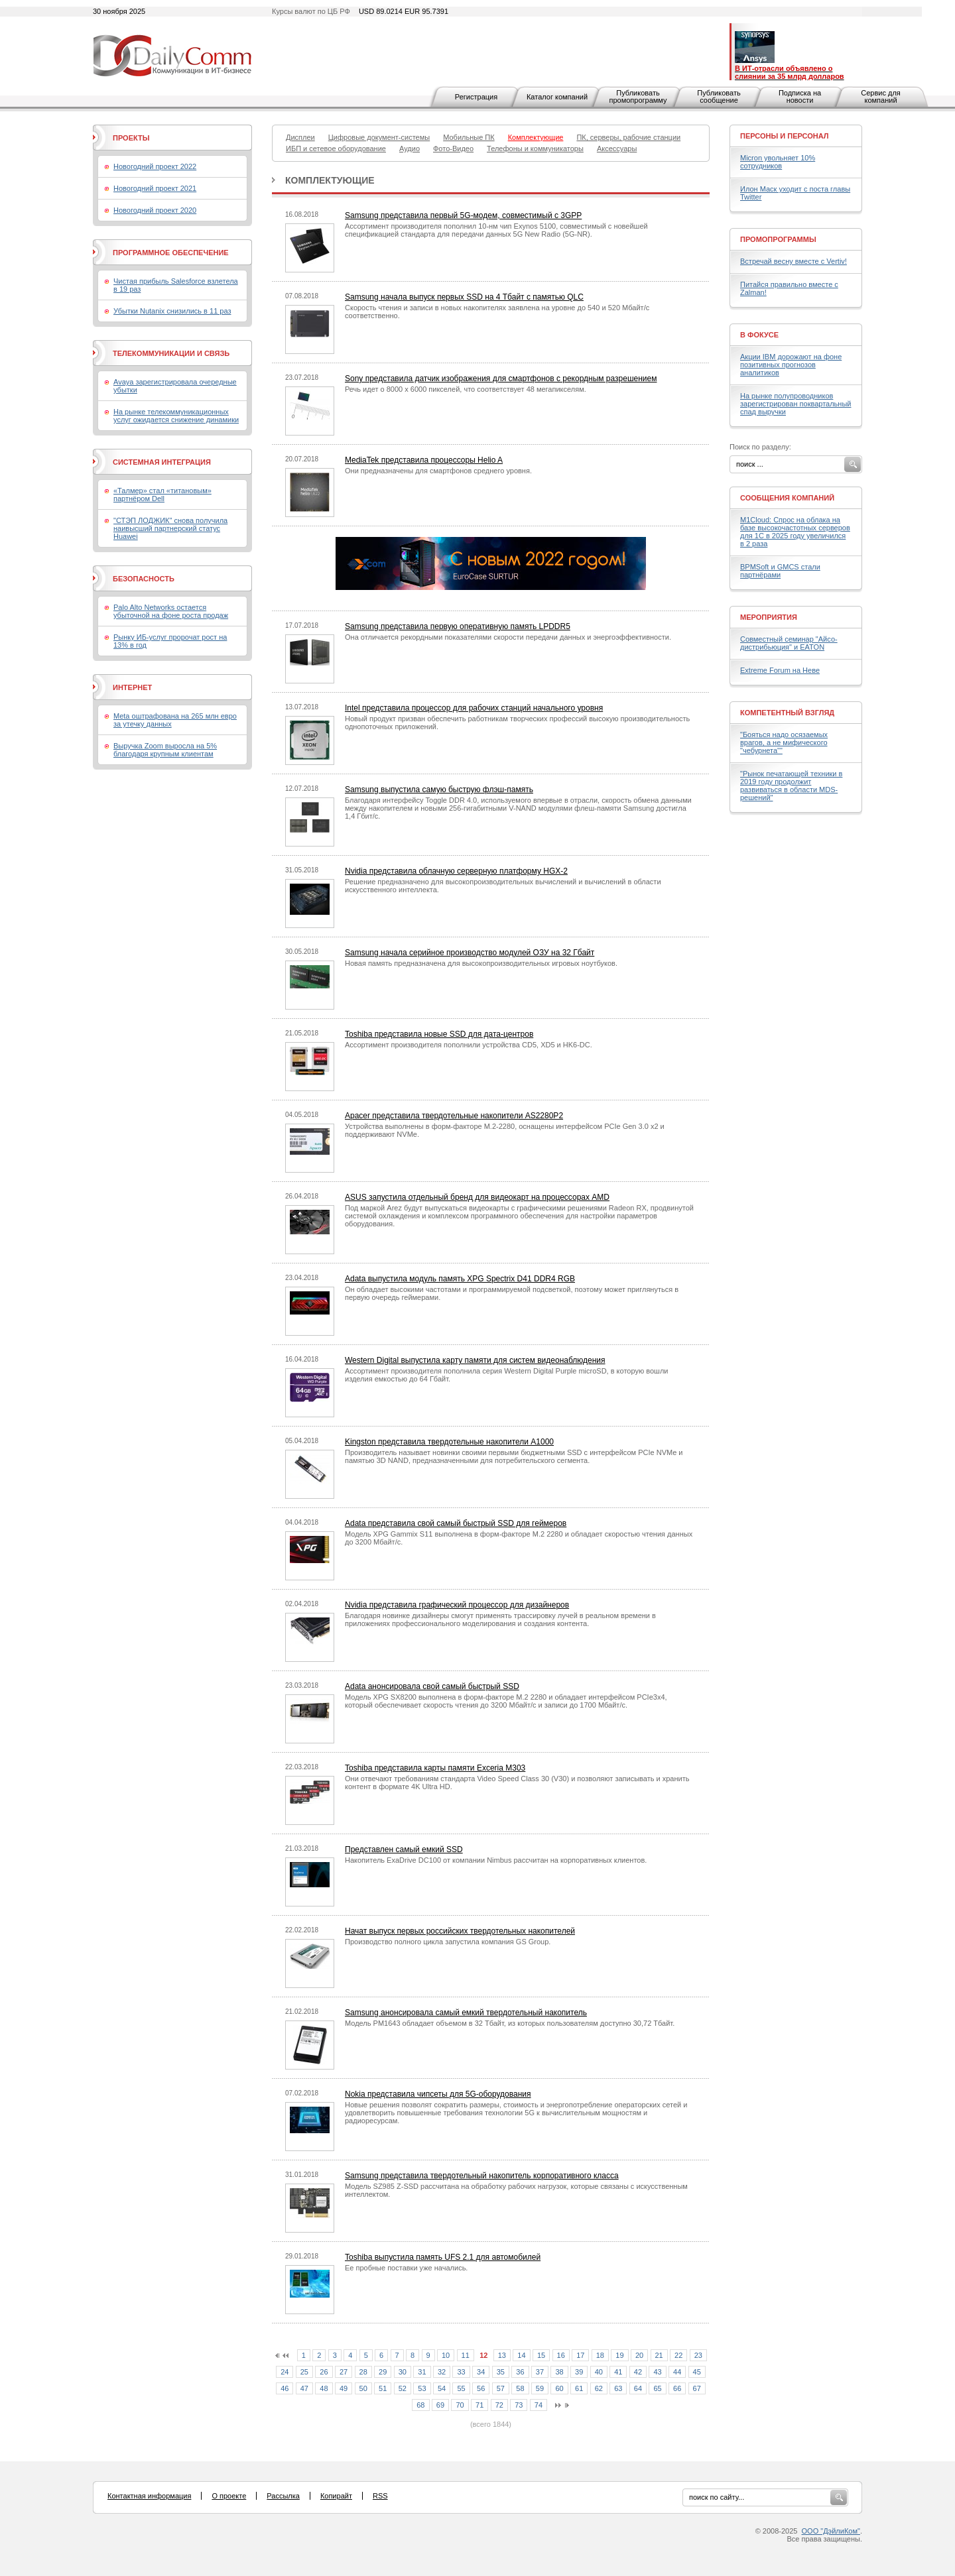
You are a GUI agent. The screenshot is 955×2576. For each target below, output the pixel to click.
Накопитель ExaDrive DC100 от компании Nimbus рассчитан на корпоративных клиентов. (496, 1860)
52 (403, 2388)
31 (422, 2372)
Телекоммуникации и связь (171, 353)
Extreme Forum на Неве (780, 670)
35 (501, 2372)
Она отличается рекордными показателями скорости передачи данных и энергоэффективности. (508, 637)
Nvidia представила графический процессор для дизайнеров (457, 1605)
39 (579, 2372)
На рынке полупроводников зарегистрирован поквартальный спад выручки (795, 404)
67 (697, 2388)
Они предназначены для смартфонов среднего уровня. (438, 471)
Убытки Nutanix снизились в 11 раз (172, 311)
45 (697, 2372)
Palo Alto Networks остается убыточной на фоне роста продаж (170, 611)
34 (481, 2372)
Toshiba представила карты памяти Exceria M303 (435, 1768)
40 (599, 2372)
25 (304, 2372)
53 (422, 2388)
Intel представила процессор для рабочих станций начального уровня (474, 708)
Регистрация (476, 97)
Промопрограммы (778, 239)
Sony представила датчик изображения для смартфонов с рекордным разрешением (501, 378)
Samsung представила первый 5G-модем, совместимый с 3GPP (463, 215)
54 (442, 2388)
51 (383, 2388)
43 (657, 2372)
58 (520, 2388)
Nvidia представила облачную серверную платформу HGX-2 (456, 871)
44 (677, 2372)
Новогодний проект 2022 (154, 166)
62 (599, 2388)
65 (657, 2388)
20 (639, 2355)
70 (460, 2405)
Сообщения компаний (787, 498)
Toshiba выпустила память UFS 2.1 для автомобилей (443, 2257)
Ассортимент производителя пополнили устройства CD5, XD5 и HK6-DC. (468, 1045)
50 (363, 2388)
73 (519, 2405)
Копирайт (336, 2496)
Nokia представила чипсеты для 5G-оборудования (438, 2094)
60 (559, 2388)
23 (698, 2355)
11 (466, 2355)
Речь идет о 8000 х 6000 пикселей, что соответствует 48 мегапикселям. (465, 389)
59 (540, 2388)
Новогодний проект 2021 (154, 188)
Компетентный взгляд (787, 713)
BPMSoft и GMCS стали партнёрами (780, 571)
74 (538, 2405)
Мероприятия (768, 617)
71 (479, 2405)
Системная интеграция (162, 462)
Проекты (131, 138)
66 (677, 2388)
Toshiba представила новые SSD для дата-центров (439, 1034)
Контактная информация (149, 2496)
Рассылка (283, 2496)
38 (559, 2372)
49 (344, 2388)
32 (442, 2372)
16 (561, 2355)
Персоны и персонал (784, 136)
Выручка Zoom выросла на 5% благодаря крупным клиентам (165, 750)
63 (618, 2388)
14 (521, 2355)
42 (638, 2372)
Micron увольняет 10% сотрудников (777, 162)
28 (363, 2372)
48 (324, 2388)
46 (284, 2388)
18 (600, 2355)
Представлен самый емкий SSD (404, 1849)
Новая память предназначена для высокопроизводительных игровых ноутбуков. (481, 963)
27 (344, 2372)
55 (461, 2388)
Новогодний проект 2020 (154, 210)
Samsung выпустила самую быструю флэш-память (439, 789)
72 (499, 2405)
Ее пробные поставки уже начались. (406, 2268)
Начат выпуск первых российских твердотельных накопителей (460, 1931)
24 (284, 2372)
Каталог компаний (557, 97)
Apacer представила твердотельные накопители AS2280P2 (454, 1115)
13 (502, 2355)
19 (619, 2355)
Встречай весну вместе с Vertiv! (793, 261)
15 (541, 2355)
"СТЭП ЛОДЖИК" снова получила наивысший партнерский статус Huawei (170, 528)
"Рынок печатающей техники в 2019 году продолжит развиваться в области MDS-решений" (791, 785)
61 (579, 2388)
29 (383, 2372)
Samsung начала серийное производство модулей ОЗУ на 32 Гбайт (469, 952)
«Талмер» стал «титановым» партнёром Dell (162, 494)
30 (403, 2372)
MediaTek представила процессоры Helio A (424, 460)
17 (580, 2355)
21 (659, 2355)
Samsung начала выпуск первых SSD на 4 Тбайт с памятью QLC (464, 297)
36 (520, 2372)
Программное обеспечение (171, 253)
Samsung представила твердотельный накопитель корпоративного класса (482, 2175)
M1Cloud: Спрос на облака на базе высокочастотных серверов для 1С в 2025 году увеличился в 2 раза (795, 532)
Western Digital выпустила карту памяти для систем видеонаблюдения (475, 1360)
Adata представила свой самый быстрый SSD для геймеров (455, 1523)
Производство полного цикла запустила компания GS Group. (447, 1942)
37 (540, 2372)
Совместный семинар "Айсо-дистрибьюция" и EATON (789, 643)
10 (446, 2355)
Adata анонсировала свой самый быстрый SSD (432, 1686)
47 (304, 2388)
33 (461, 2372)
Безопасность (143, 579)
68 (420, 2405)
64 (638, 2388)
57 (501, 2388)
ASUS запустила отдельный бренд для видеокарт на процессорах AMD (477, 1197)
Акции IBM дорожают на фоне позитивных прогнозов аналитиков (791, 365)
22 (678, 2355)
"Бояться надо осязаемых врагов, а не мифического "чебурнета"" (784, 742)
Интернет (132, 687)
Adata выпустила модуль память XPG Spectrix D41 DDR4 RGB (460, 1278)
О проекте (229, 2496)
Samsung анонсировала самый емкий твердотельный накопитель (466, 2012)
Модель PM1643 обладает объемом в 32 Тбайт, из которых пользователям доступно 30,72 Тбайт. (509, 2023)
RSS (380, 2496)
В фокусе (759, 335)
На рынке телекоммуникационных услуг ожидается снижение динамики (176, 416)
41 (618, 2372)
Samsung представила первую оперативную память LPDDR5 (457, 626)
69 (440, 2405)
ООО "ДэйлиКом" (831, 2531)
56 (481, 2388)
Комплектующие (330, 180)
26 (324, 2372)
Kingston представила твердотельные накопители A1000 (449, 1441)
